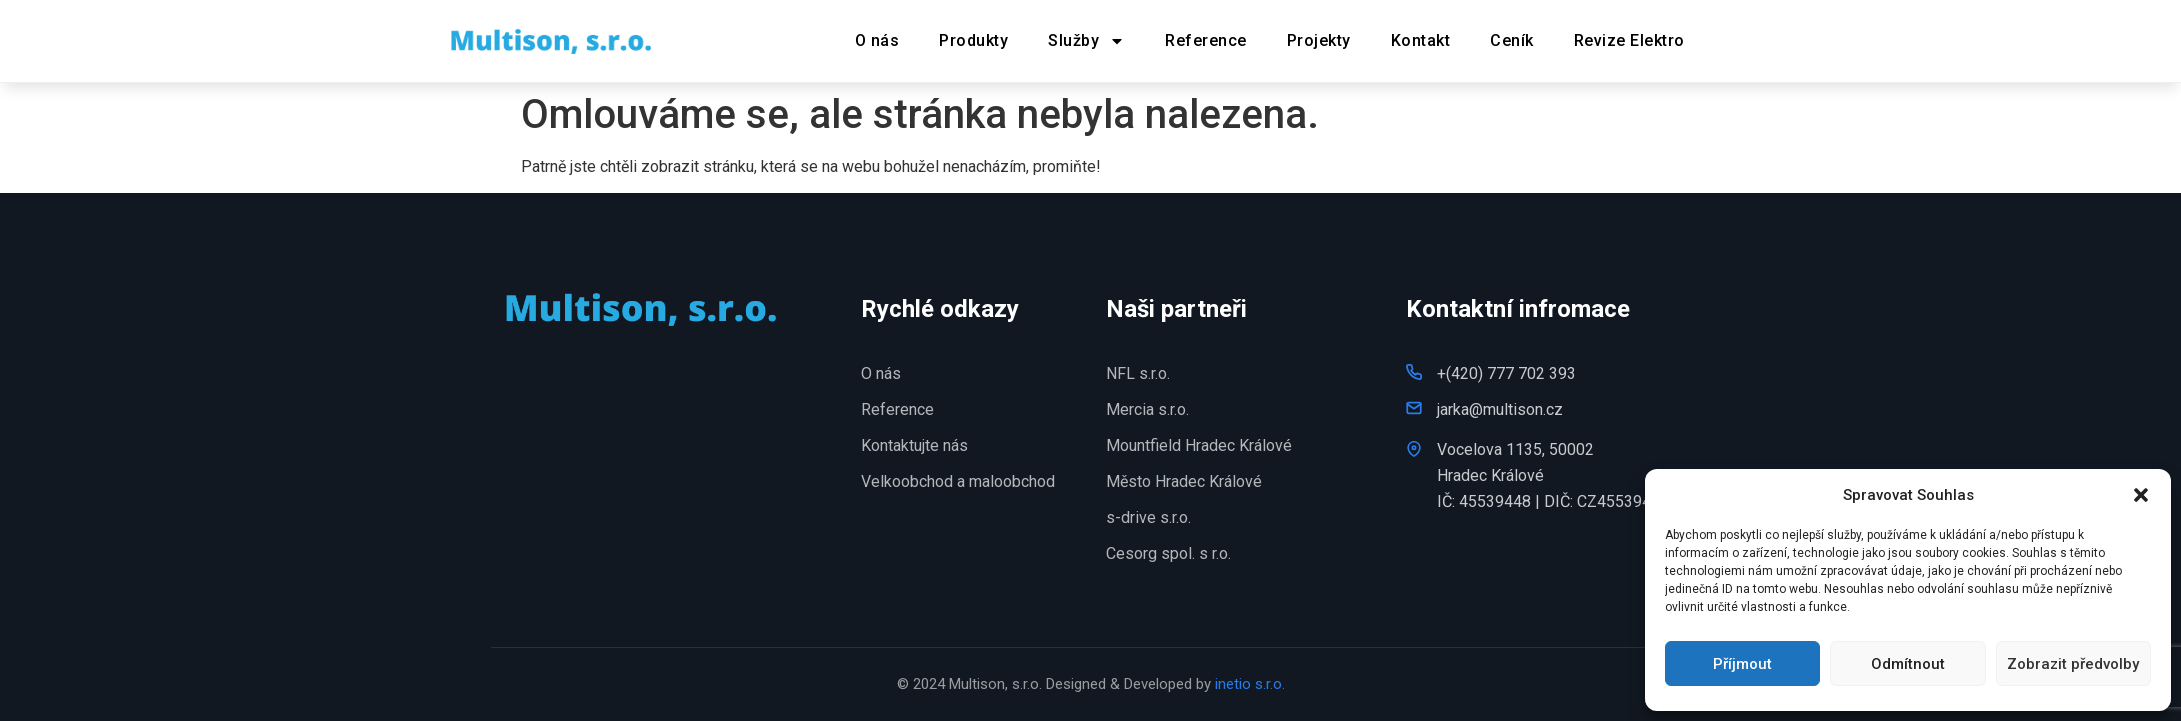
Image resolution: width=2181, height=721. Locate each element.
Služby (1086, 41)
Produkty (973, 40)
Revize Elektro (1629, 40)
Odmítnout (1908, 664)
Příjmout (1742, 664)
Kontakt (1421, 40)
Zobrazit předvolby (2073, 664)
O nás (877, 40)
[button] (2141, 495)
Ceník (1512, 40)
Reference (1206, 40)
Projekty (1319, 40)
